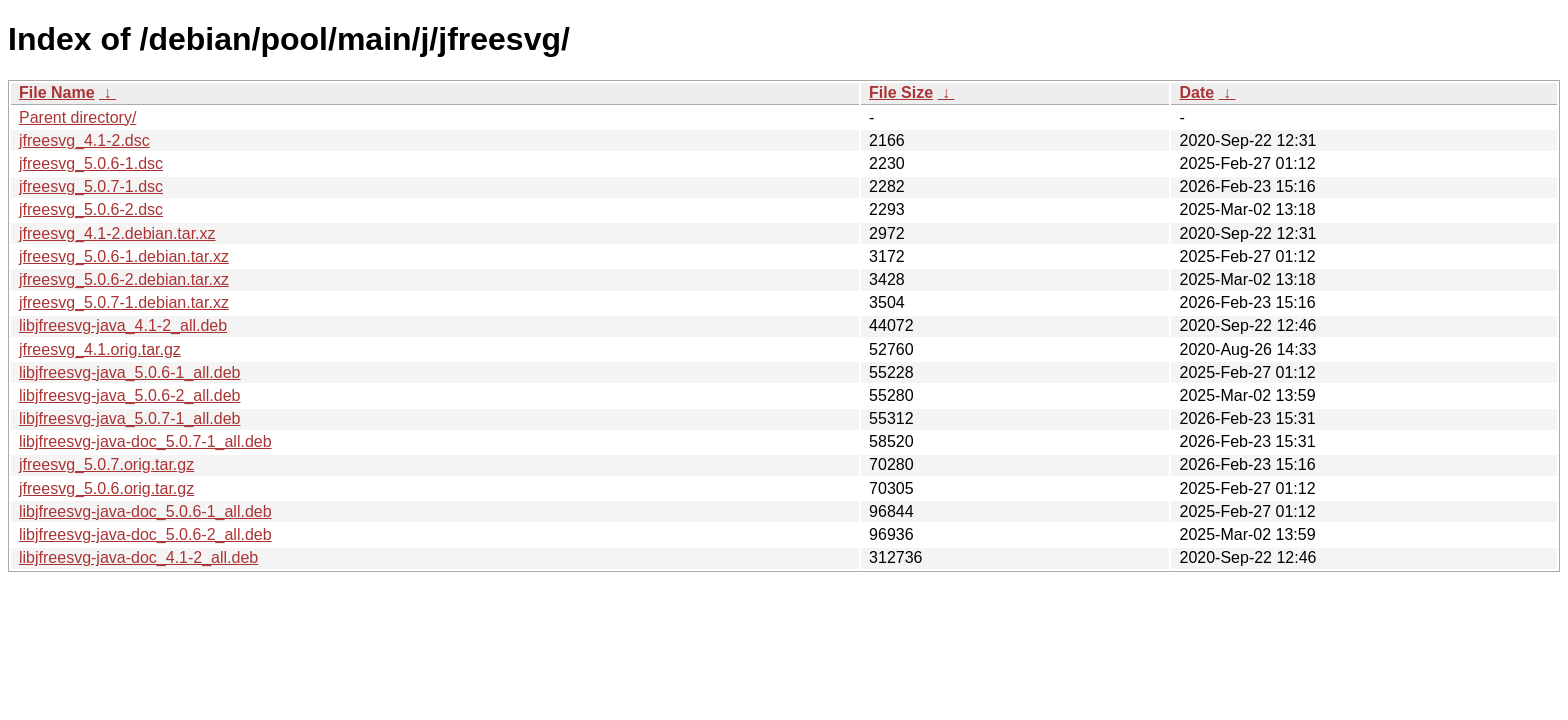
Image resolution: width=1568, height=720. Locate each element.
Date (1196, 92)
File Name (57, 92)
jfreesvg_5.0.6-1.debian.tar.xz (124, 256)
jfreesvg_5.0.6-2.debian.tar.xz (124, 279)
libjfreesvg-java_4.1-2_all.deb (123, 325)
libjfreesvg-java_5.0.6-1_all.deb (129, 372)
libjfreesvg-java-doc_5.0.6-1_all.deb (145, 511)
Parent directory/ (77, 117)
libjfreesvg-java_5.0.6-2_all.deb (129, 395)
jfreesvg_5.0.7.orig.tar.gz (106, 464)
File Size (901, 92)
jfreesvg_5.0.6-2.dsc (91, 209)
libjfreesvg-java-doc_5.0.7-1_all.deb (145, 441)
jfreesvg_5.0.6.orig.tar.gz (106, 488)
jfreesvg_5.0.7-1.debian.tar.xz (124, 302)
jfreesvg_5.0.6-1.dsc (91, 163)
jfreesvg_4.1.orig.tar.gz (100, 349)
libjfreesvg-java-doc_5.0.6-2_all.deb (145, 534)
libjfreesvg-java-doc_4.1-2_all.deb (138, 557)
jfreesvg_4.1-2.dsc (84, 140)
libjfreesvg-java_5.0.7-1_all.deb (129, 418)
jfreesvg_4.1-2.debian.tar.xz (117, 233)
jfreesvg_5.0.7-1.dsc (91, 186)
